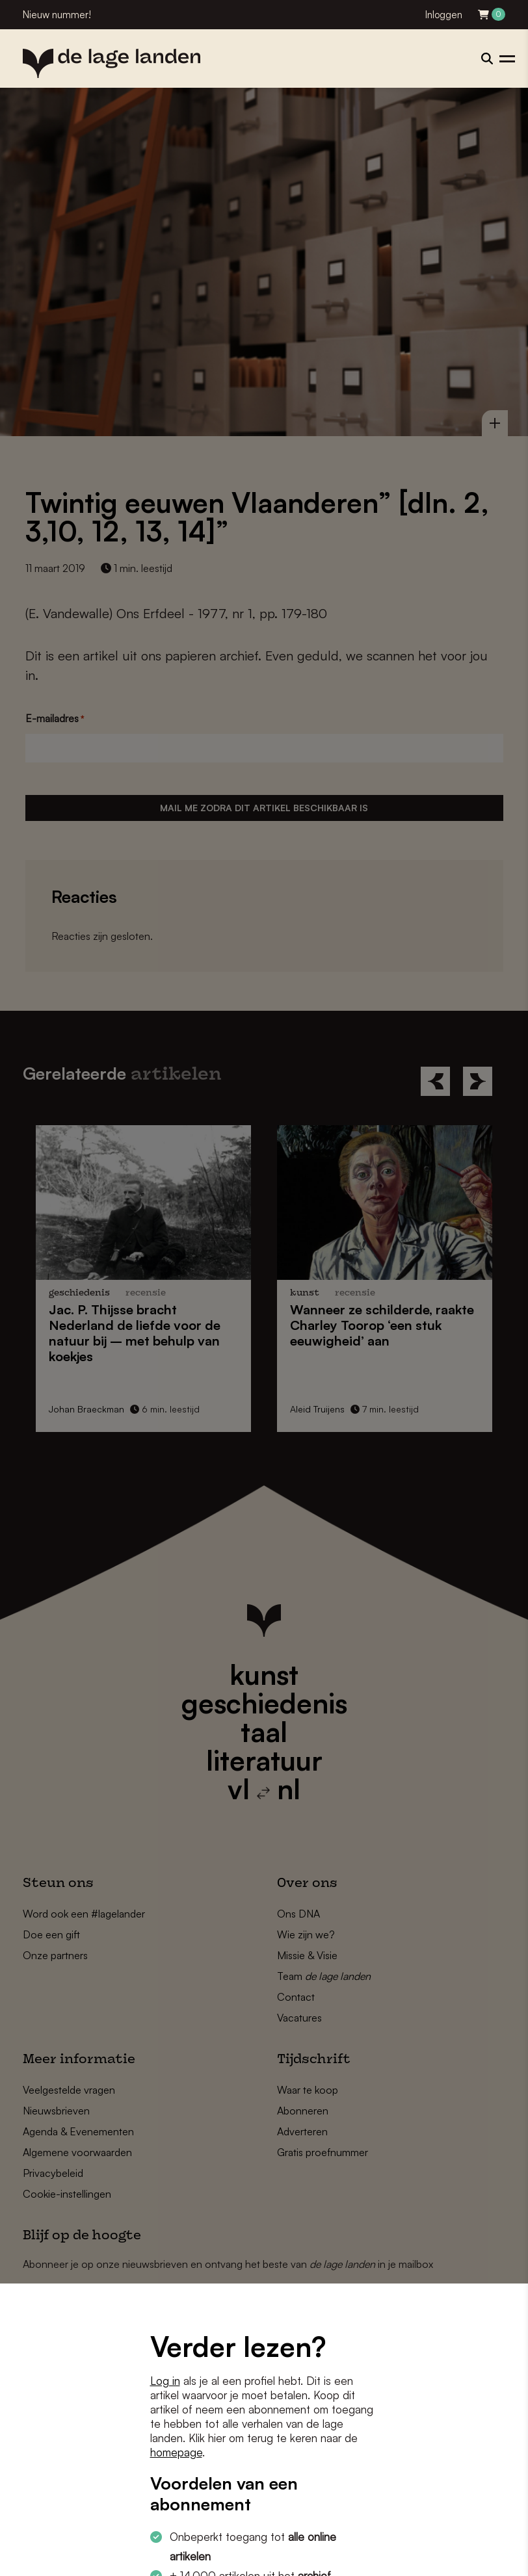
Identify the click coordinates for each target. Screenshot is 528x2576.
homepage (176, 2452)
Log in (165, 2380)
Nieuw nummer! (57, 14)
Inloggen (443, 14)
